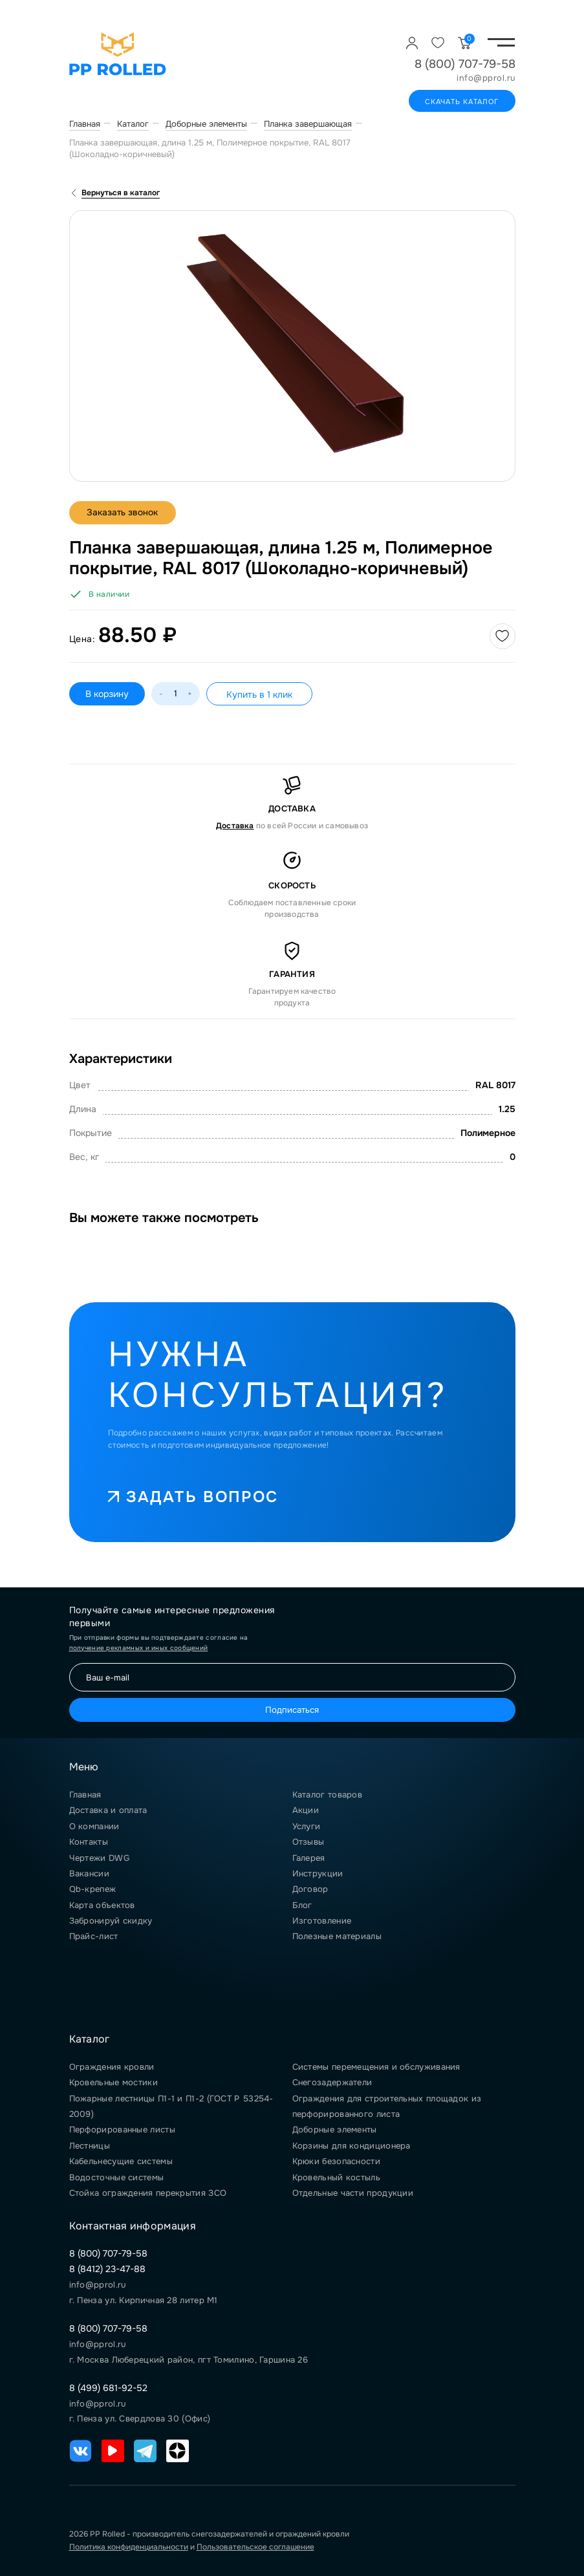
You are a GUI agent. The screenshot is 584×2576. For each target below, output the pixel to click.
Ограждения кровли (112, 2066)
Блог (302, 1905)
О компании (94, 1826)
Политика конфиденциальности (128, 2547)
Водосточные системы (116, 2177)
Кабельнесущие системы (121, 2161)
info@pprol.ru (486, 78)
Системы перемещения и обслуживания (376, 2066)
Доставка (235, 826)
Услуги (306, 1826)
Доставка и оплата (108, 1810)
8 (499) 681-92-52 (108, 2388)
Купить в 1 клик (259, 694)
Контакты (88, 1841)
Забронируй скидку (111, 1920)
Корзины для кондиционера (351, 2145)
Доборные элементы (334, 2129)
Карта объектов (102, 1905)
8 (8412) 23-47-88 (107, 2269)
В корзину (107, 694)
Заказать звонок (124, 513)
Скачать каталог (462, 101)
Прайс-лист (93, 1936)
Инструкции (317, 1873)
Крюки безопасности (336, 2161)
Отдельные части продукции (353, 2192)
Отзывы (308, 1841)
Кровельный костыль (336, 2177)
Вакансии (89, 1873)
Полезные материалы (337, 1936)
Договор (310, 1889)
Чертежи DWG (99, 1857)
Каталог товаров (327, 1794)
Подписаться (292, 1709)
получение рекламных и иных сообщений (138, 1648)
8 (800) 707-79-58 (465, 64)
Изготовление (322, 1920)
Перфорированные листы (122, 2129)
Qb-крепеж (92, 1889)
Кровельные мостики (113, 2082)
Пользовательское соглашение (255, 2547)
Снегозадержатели (332, 2082)
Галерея (308, 1857)
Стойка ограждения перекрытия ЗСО (148, 2192)
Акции (305, 1810)
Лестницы (89, 2145)
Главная (85, 1794)
